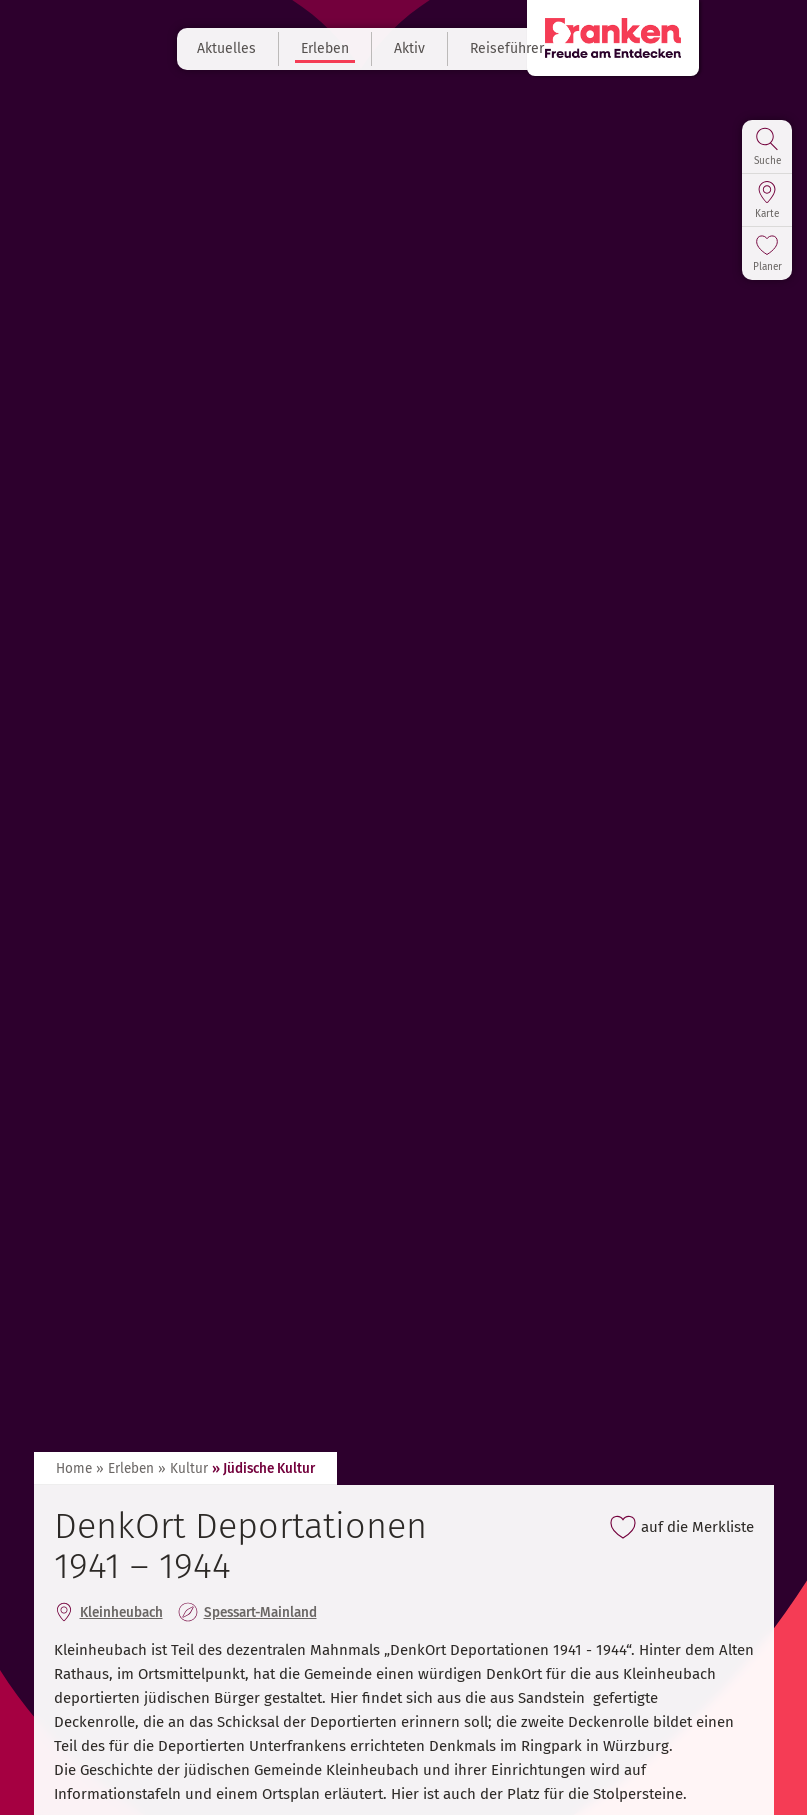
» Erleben (125, 1468)
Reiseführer (540, 48)
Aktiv (442, 48)
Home (74, 1468)
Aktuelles (259, 48)
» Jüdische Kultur (263, 1468)
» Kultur (183, 1468)
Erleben (358, 48)
